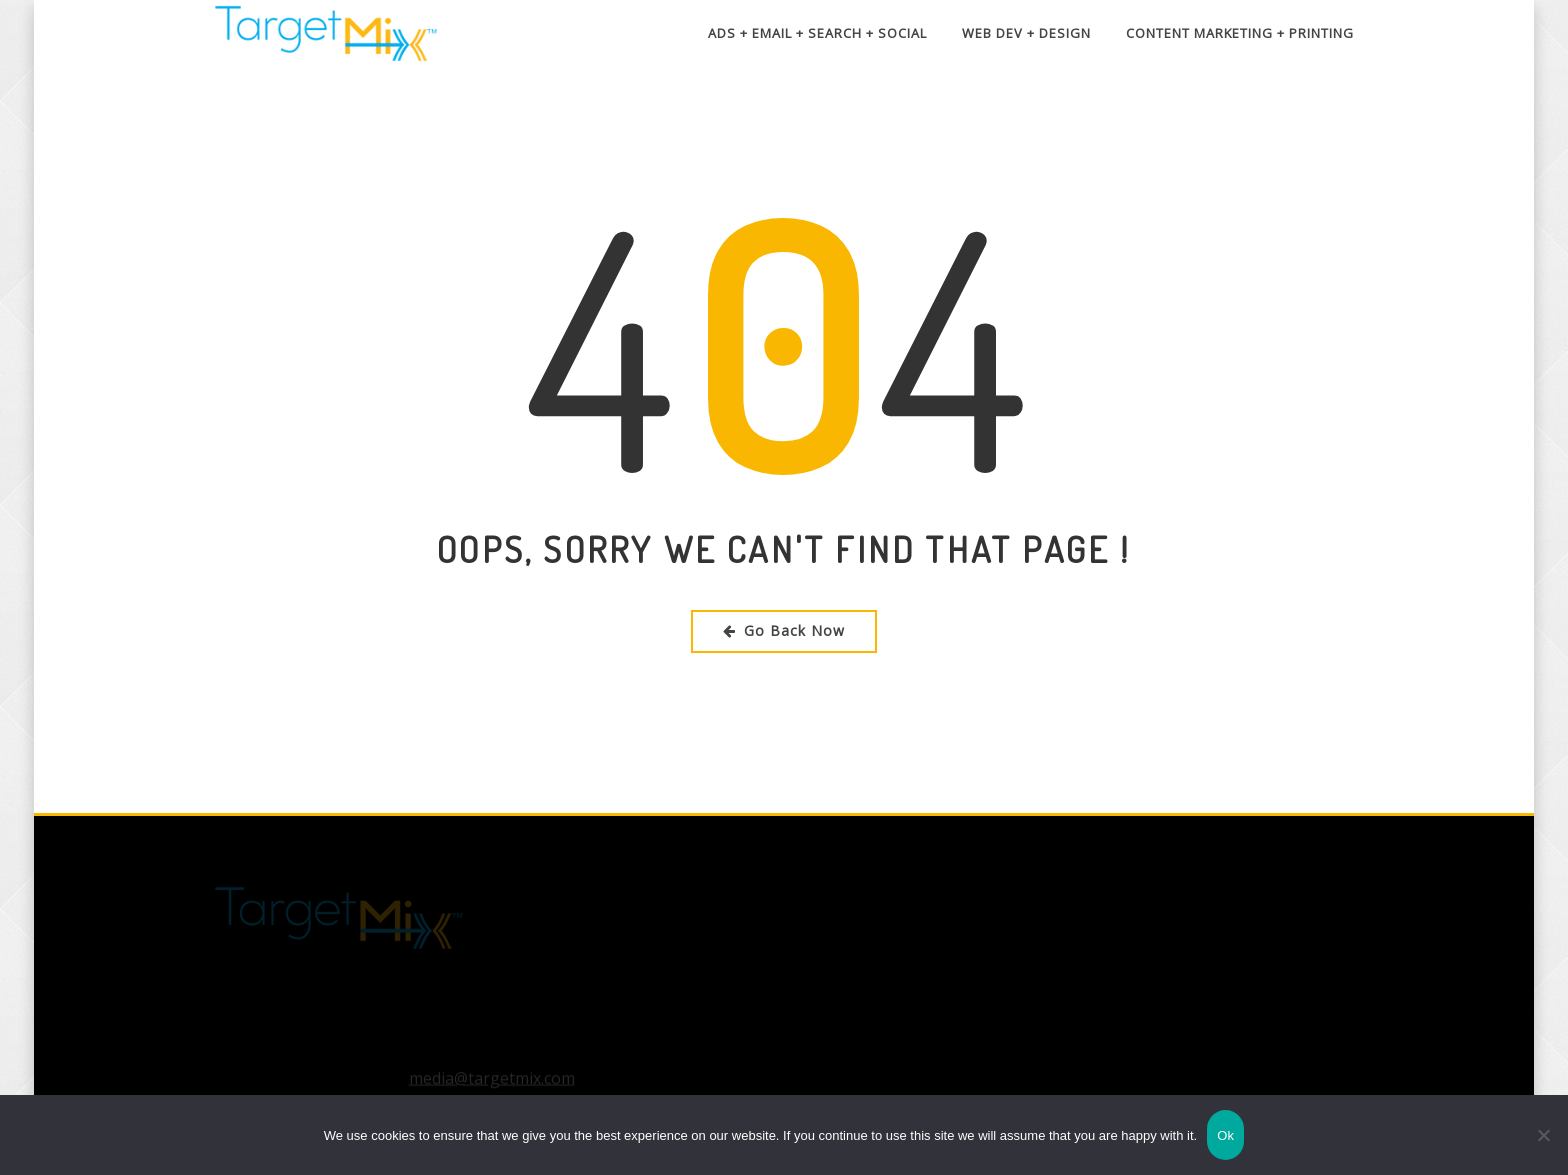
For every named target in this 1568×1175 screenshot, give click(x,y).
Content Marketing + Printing (1240, 33)
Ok (1225, 1135)
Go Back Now (784, 630)
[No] (1543, 1135)
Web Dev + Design (1026, 33)
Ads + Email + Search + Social (817, 33)
